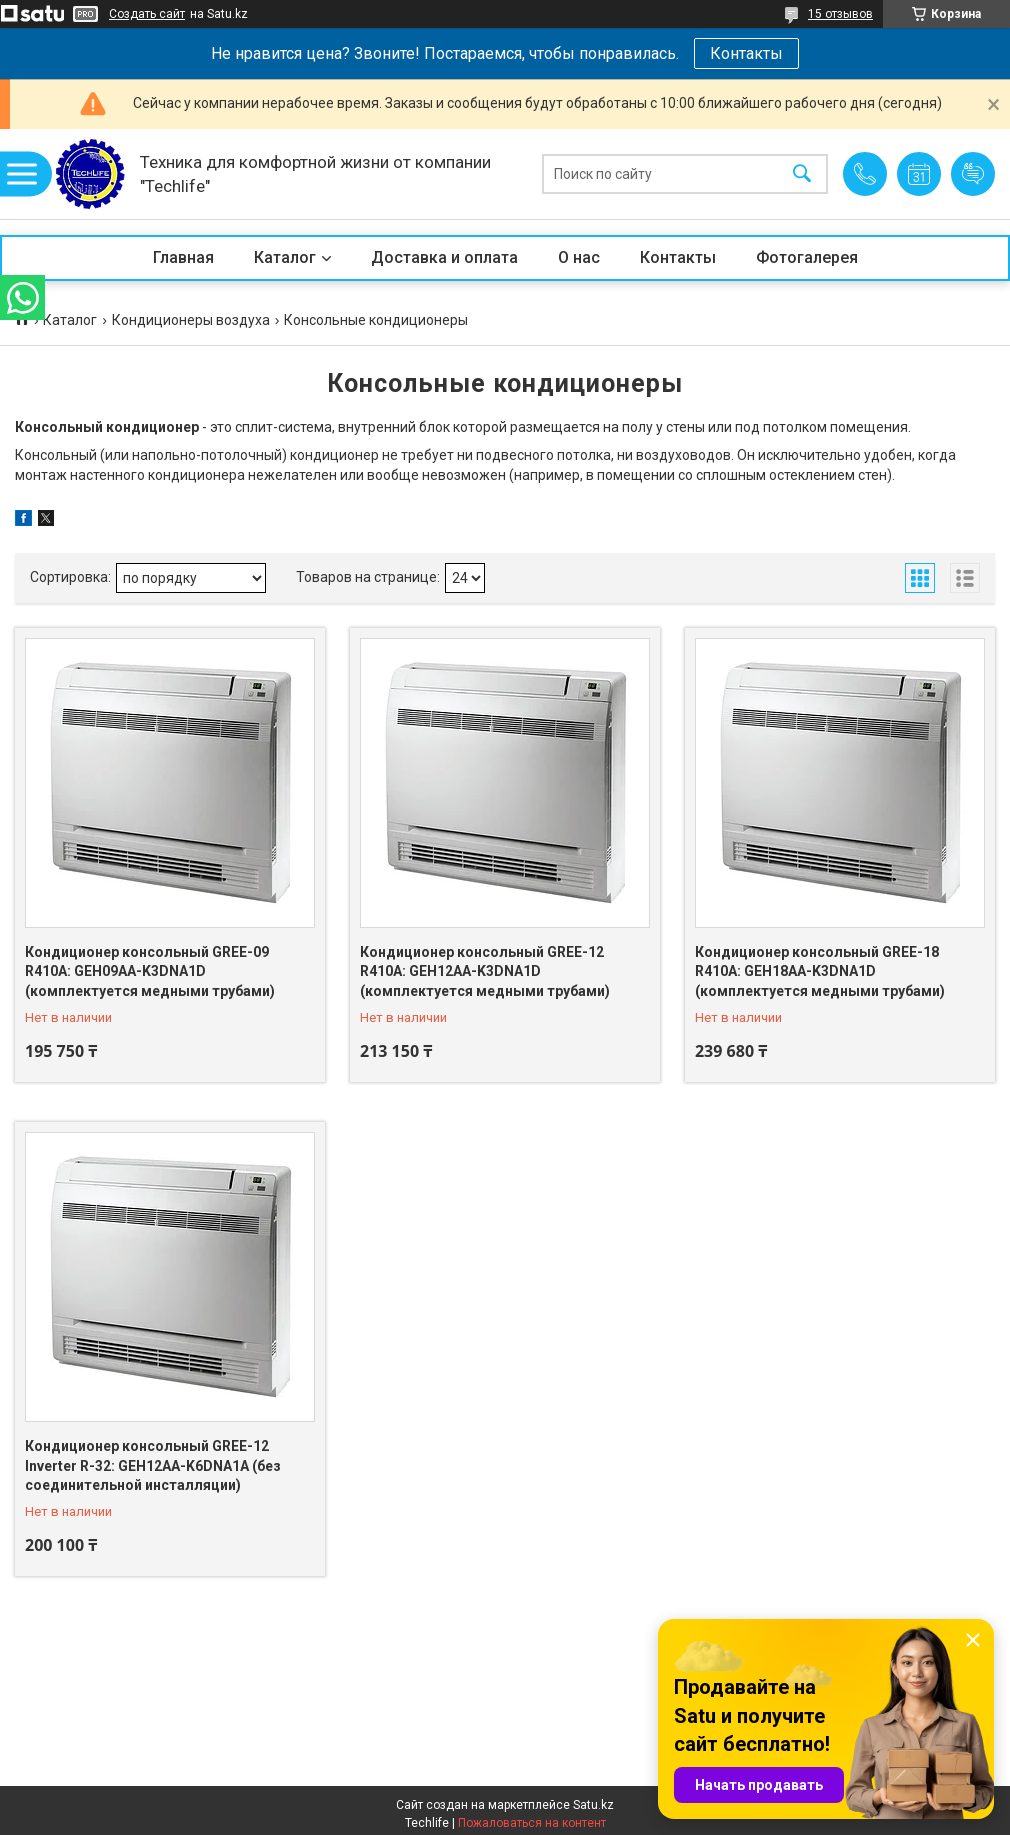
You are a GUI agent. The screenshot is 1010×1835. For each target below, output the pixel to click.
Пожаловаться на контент (532, 1823)
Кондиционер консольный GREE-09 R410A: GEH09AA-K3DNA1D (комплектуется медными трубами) (150, 971)
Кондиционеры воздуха (191, 320)
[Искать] (802, 174)
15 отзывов (840, 14)
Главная (183, 257)
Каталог (285, 257)
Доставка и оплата (444, 257)
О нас (579, 257)
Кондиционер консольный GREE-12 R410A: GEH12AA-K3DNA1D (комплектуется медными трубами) (485, 971)
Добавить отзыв (973, 174)
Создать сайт (147, 14)
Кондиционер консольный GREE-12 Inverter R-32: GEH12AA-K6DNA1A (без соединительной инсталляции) (153, 1465)
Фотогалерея (807, 257)
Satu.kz (593, 1805)
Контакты (746, 53)
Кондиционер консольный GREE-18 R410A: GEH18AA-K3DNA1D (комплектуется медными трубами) (820, 971)
